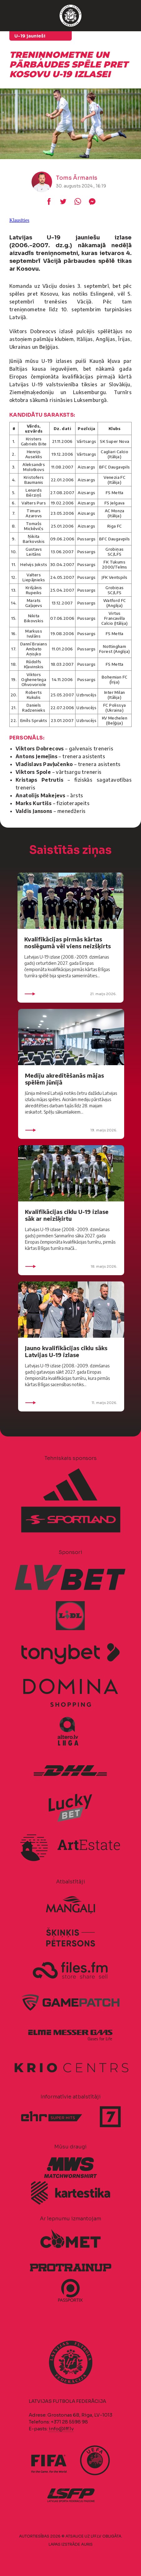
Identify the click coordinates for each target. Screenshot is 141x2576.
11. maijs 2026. (71, 1402)
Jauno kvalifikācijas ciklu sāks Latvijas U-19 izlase (66, 1351)
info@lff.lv (61, 2429)
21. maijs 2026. (70, 994)
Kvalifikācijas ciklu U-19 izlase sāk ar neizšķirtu (67, 1215)
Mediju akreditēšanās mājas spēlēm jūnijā (64, 1079)
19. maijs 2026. (71, 1130)
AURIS (87, 2544)
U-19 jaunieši (29, 36)
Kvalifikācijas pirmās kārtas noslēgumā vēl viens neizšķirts (67, 942)
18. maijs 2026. (71, 1266)
